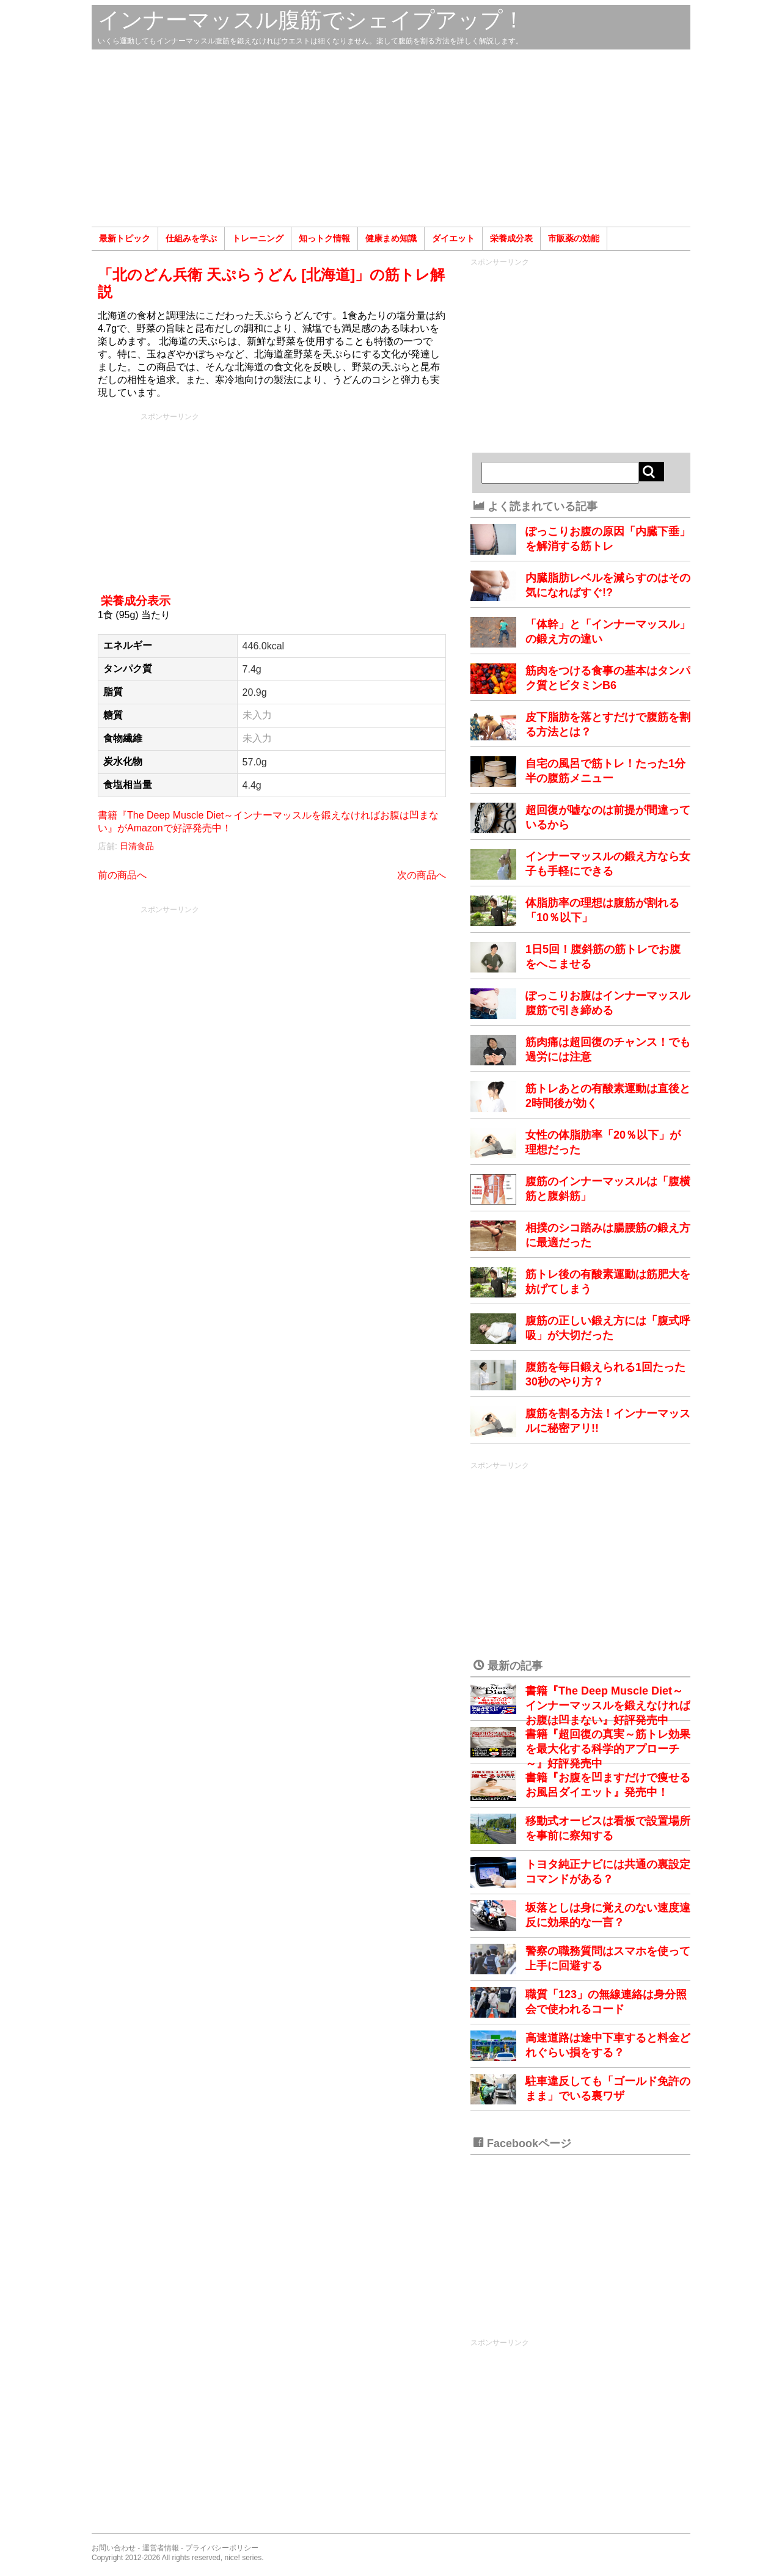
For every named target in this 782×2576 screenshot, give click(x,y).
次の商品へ (421, 875)
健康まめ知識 (391, 238)
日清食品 (137, 846)
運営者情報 (160, 2548)
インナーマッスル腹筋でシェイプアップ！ (311, 19)
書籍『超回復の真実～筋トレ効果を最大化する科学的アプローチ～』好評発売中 (607, 1749)
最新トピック (124, 238)
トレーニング (257, 238)
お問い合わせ (114, 2548)
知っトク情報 (324, 238)
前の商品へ (122, 875)
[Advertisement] (391, 138)
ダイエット (453, 238)
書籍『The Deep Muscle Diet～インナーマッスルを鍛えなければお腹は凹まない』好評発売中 (607, 1705)
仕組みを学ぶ (191, 238)
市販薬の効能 (573, 238)
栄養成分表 (511, 238)
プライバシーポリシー (221, 2548)
